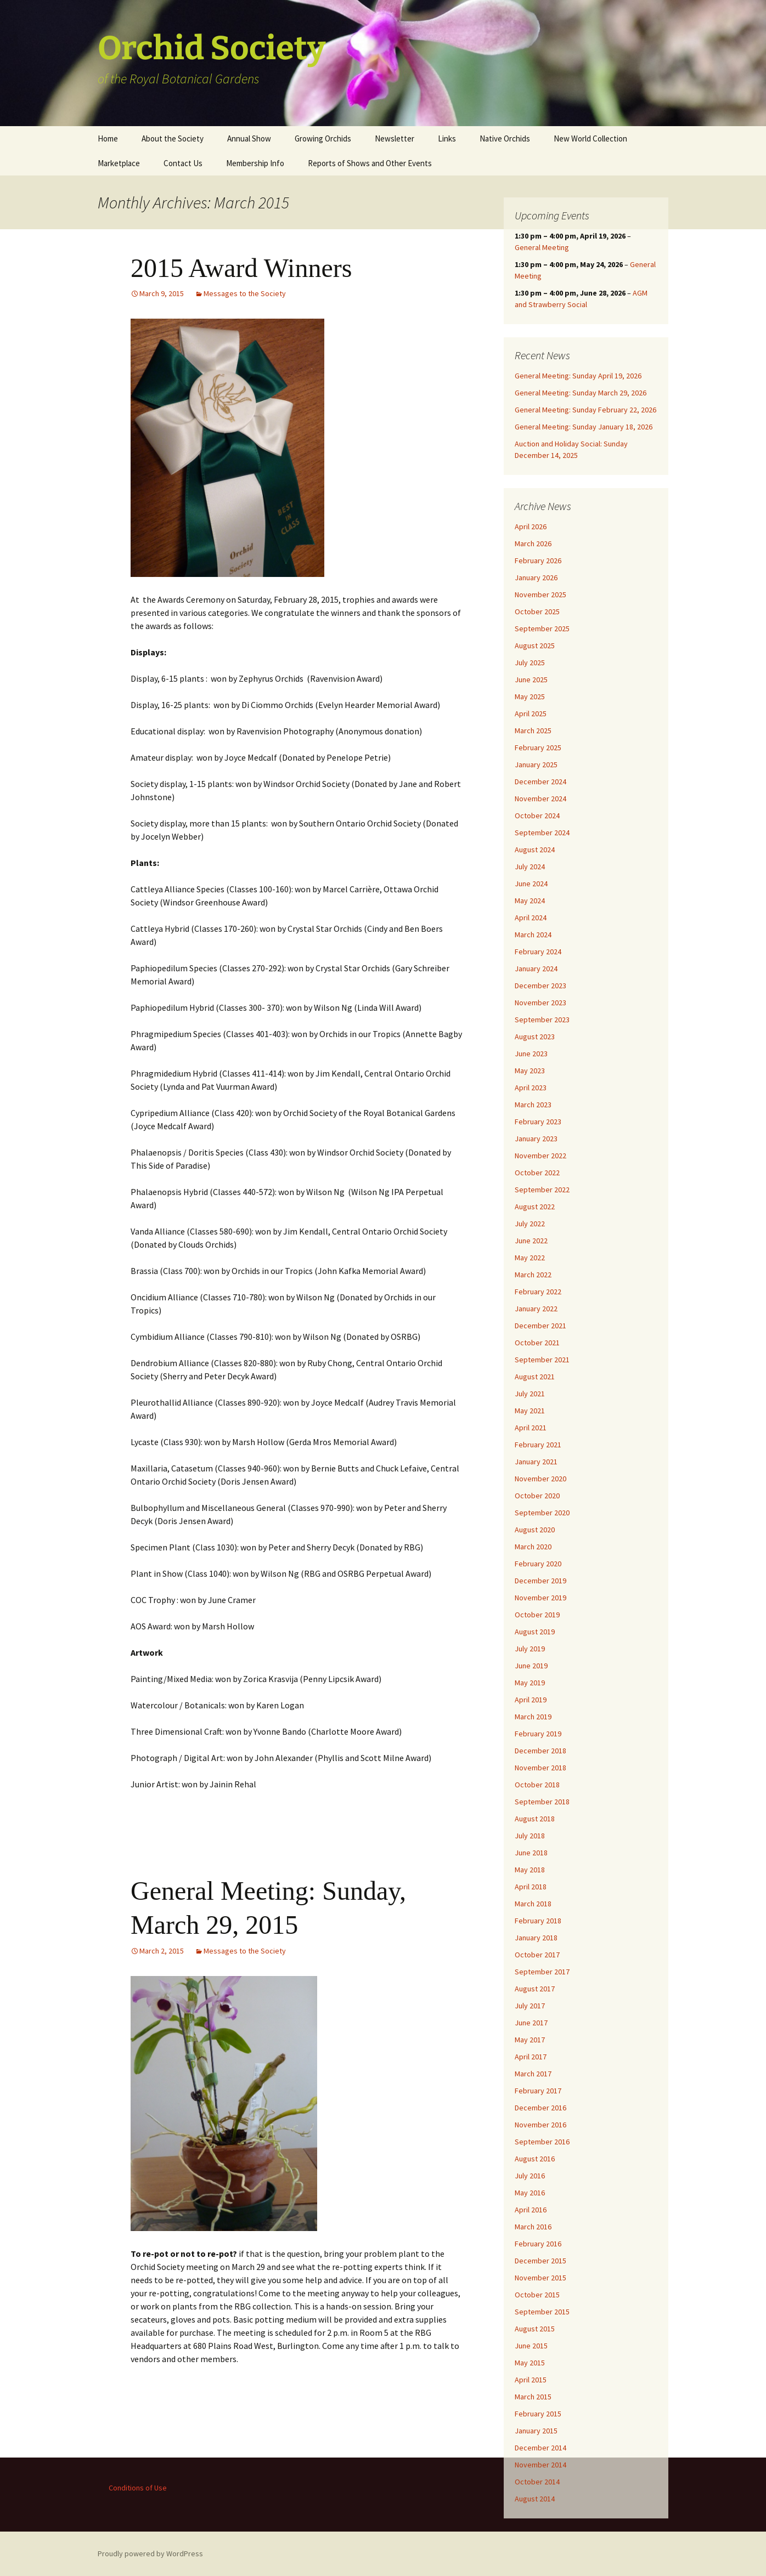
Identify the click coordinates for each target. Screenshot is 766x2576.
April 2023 (531, 1087)
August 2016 (535, 2159)
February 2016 (538, 2244)
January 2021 (536, 1462)
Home (108, 138)
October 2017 (537, 1955)
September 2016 (542, 2142)
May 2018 (530, 1870)
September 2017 (542, 1972)
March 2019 (533, 1717)
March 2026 (533, 543)
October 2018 (537, 1785)
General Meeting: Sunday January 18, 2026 (583, 427)
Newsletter (394, 138)
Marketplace (119, 163)
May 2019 (530, 1683)
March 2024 (533, 934)
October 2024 (537, 815)
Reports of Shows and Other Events (370, 163)
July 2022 (530, 1223)
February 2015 (538, 2414)
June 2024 (531, 883)
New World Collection (590, 138)
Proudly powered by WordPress (150, 2553)
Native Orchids (505, 138)
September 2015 (542, 2312)
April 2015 (531, 2380)
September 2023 (542, 1019)
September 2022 (542, 1189)
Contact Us (183, 163)
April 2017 (531, 2057)
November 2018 (540, 1768)
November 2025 (540, 594)
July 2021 (530, 1394)
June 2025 (531, 679)
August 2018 (535, 1819)
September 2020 (542, 1513)
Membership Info (255, 163)
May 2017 (530, 2040)
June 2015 (531, 2346)
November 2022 (540, 1155)
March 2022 (533, 1274)
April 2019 (531, 1700)
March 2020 (533, 1547)
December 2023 (540, 985)
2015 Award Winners (241, 267)
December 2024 (540, 781)
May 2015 (530, 2363)
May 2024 (530, 900)
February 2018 (538, 1921)
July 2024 (530, 866)
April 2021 (531, 1428)
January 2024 (536, 968)
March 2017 (533, 2074)
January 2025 (536, 764)
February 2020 (538, 1564)
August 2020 (535, 1530)
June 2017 (531, 2023)
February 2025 (538, 747)
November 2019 (540, 1598)
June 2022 (531, 1240)
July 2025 (530, 662)
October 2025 (537, 611)
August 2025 (535, 645)
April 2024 (531, 917)
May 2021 (530, 1411)
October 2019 (537, 1615)
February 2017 (538, 2091)
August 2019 (535, 1632)
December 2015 (540, 2261)
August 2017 (535, 1989)
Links (447, 138)
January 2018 (536, 1938)
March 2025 (533, 730)
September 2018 (542, 1802)
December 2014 (540, 2448)
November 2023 (540, 1002)
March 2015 (533, 2397)
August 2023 (535, 1036)
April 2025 (531, 713)
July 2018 (530, 1836)
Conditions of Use (138, 2488)
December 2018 (540, 1751)
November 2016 (540, 2125)
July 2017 (530, 2006)
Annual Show (249, 138)
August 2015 (535, 2329)
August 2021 (535, 1377)
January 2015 (536, 2431)
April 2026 (531, 526)
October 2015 (537, 2295)
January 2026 (536, 577)
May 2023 (530, 1070)
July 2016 (530, 2176)
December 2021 (540, 1326)
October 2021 (537, 1343)
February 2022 (538, 1292)
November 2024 (540, 798)
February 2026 (538, 560)
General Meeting (542, 247)
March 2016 (533, 2227)
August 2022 (535, 1206)
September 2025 (542, 628)
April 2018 (531, 1887)
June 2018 (531, 1853)
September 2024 (542, 832)
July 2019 (530, 1649)
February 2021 (538, 1445)
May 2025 (530, 696)
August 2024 (535, 849)
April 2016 (531, 2210)
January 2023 (536, 1138)
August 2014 (535, 2499)
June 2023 (531, 1053)
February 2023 (538, 1121)
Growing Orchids (323, 138)
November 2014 (540, 2465)
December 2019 (540, 1581)
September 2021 (542, 1360)
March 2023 (533, 1104)
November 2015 (540, 2278)
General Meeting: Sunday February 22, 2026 (585, 410)
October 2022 (537, 1172)
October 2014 (537, 2482)
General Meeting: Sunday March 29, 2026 (580, 393)
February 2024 (538, 951)
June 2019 (531, 1666)
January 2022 (536, 1309)
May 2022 (530, 1257)
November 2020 (540, 1479)
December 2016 (540, 2108)
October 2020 (537, 1496)
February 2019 (538, 1734)
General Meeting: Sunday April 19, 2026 (578, 376)
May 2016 (530, 2193)
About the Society (173, 138)
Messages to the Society (245, 293)
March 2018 (533, 1904)
